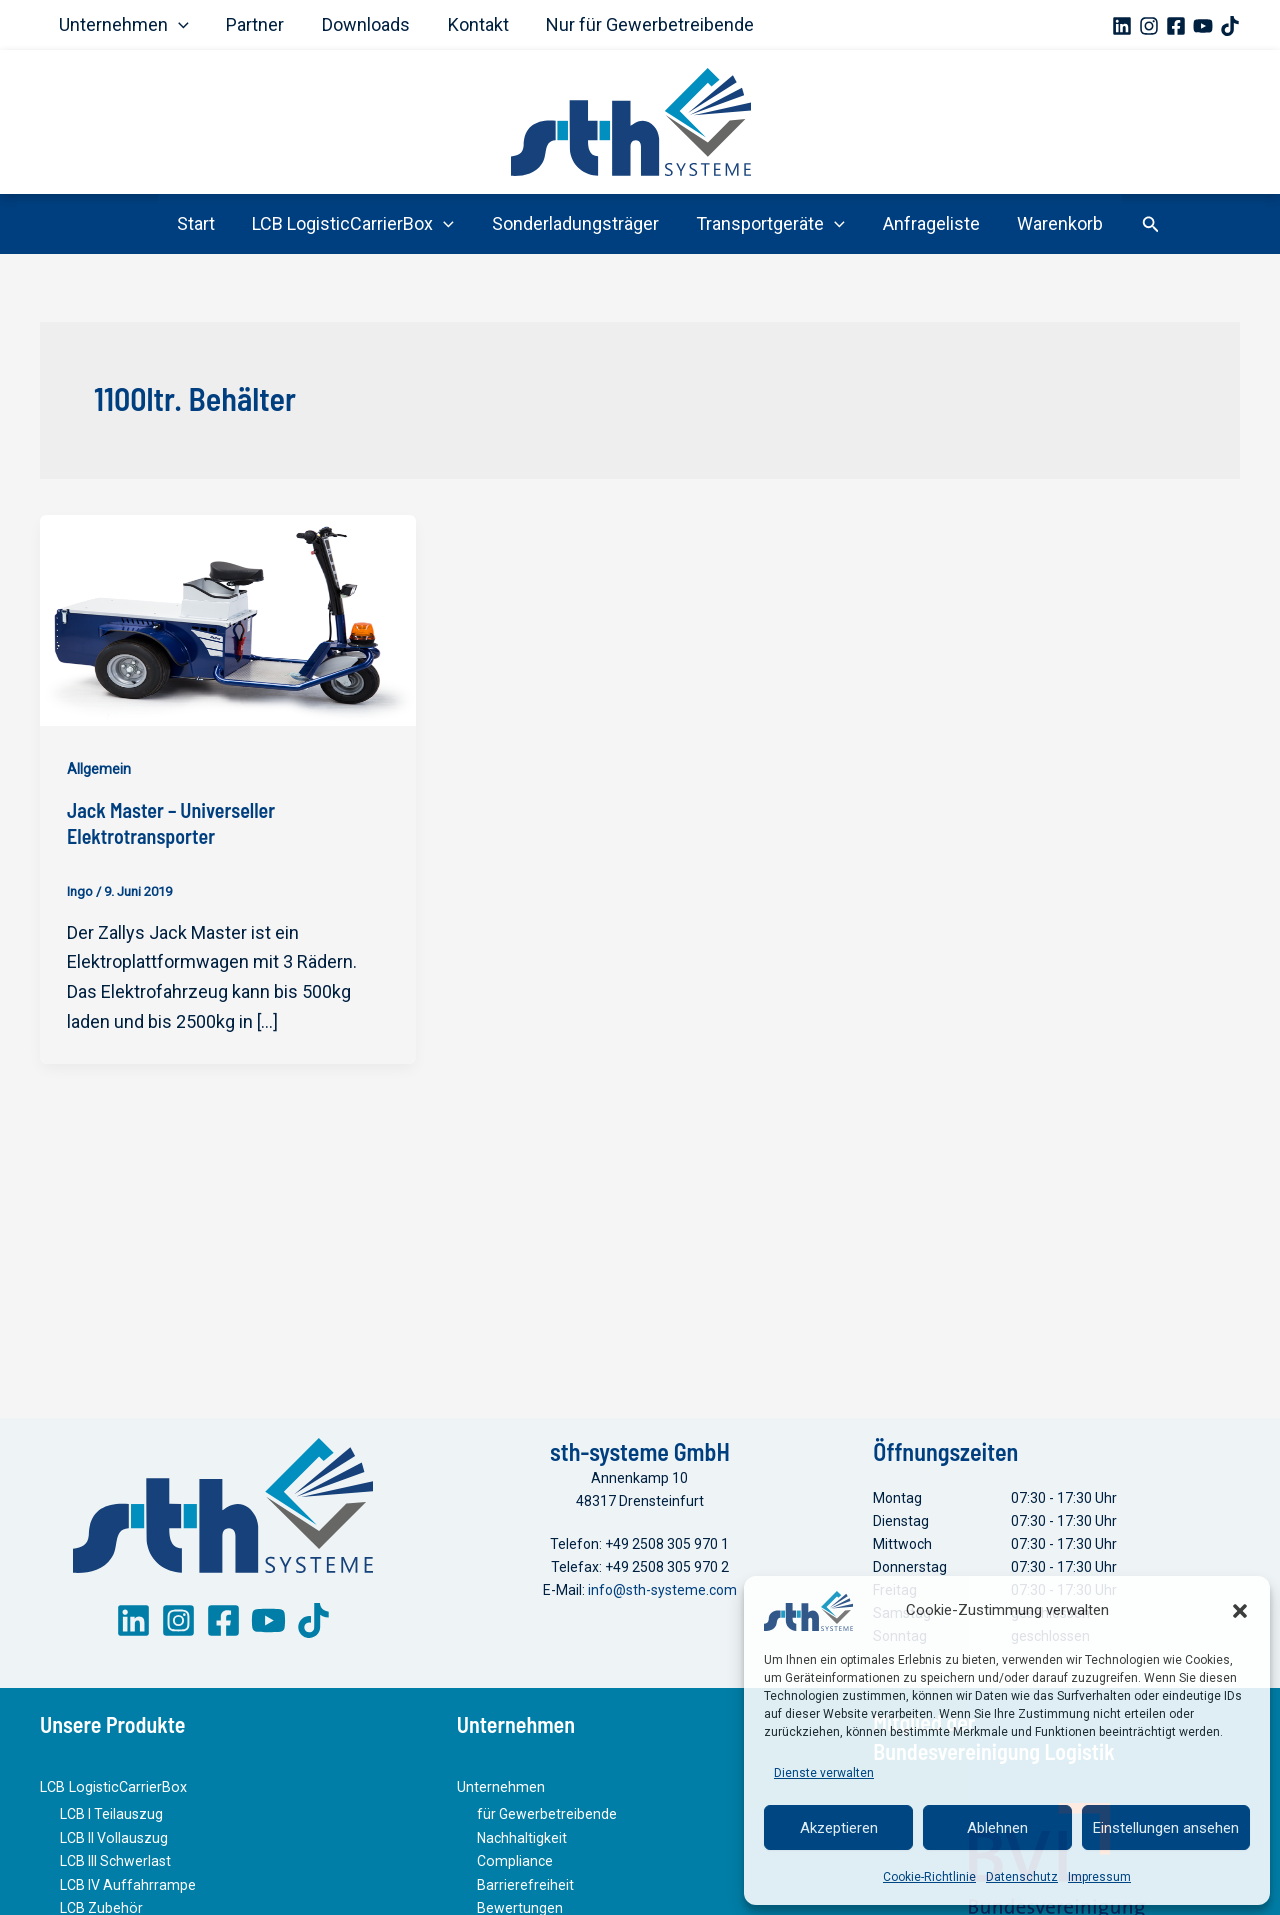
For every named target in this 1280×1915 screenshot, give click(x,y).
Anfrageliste (928, 223)
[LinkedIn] (133, 1624)
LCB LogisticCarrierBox (356, 224)
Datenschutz (1022, 1877)
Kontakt (472, 24)
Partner (253, 24)
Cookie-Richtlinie (929, 1877)
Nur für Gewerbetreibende (643, 24)
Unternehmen (123, 25)
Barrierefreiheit (525, 1887)
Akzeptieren (839, 1828)
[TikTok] (1230, 26)
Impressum (1099, 1877)
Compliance (514, 1864)
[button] (1240, 1611)
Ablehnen (997, 1828)
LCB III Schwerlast (115, 1864)
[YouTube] (1203, 26)
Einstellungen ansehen (1166, 1828)
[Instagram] (1149, 26)
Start (200, 223)
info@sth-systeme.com (662, 1593)
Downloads (362, 24)
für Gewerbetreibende (547, 1818)
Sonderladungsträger (576, 223)
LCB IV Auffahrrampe (128, 1887)
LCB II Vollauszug (113, 1841)
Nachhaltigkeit (522, 1841)
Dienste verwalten (824, 1773)
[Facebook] (1176, 26)
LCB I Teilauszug (111, 1818)
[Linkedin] (1122, 26)
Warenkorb (1056, 223)
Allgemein (99, 769)
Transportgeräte (770, 224)
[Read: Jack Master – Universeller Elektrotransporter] (228, 618)
